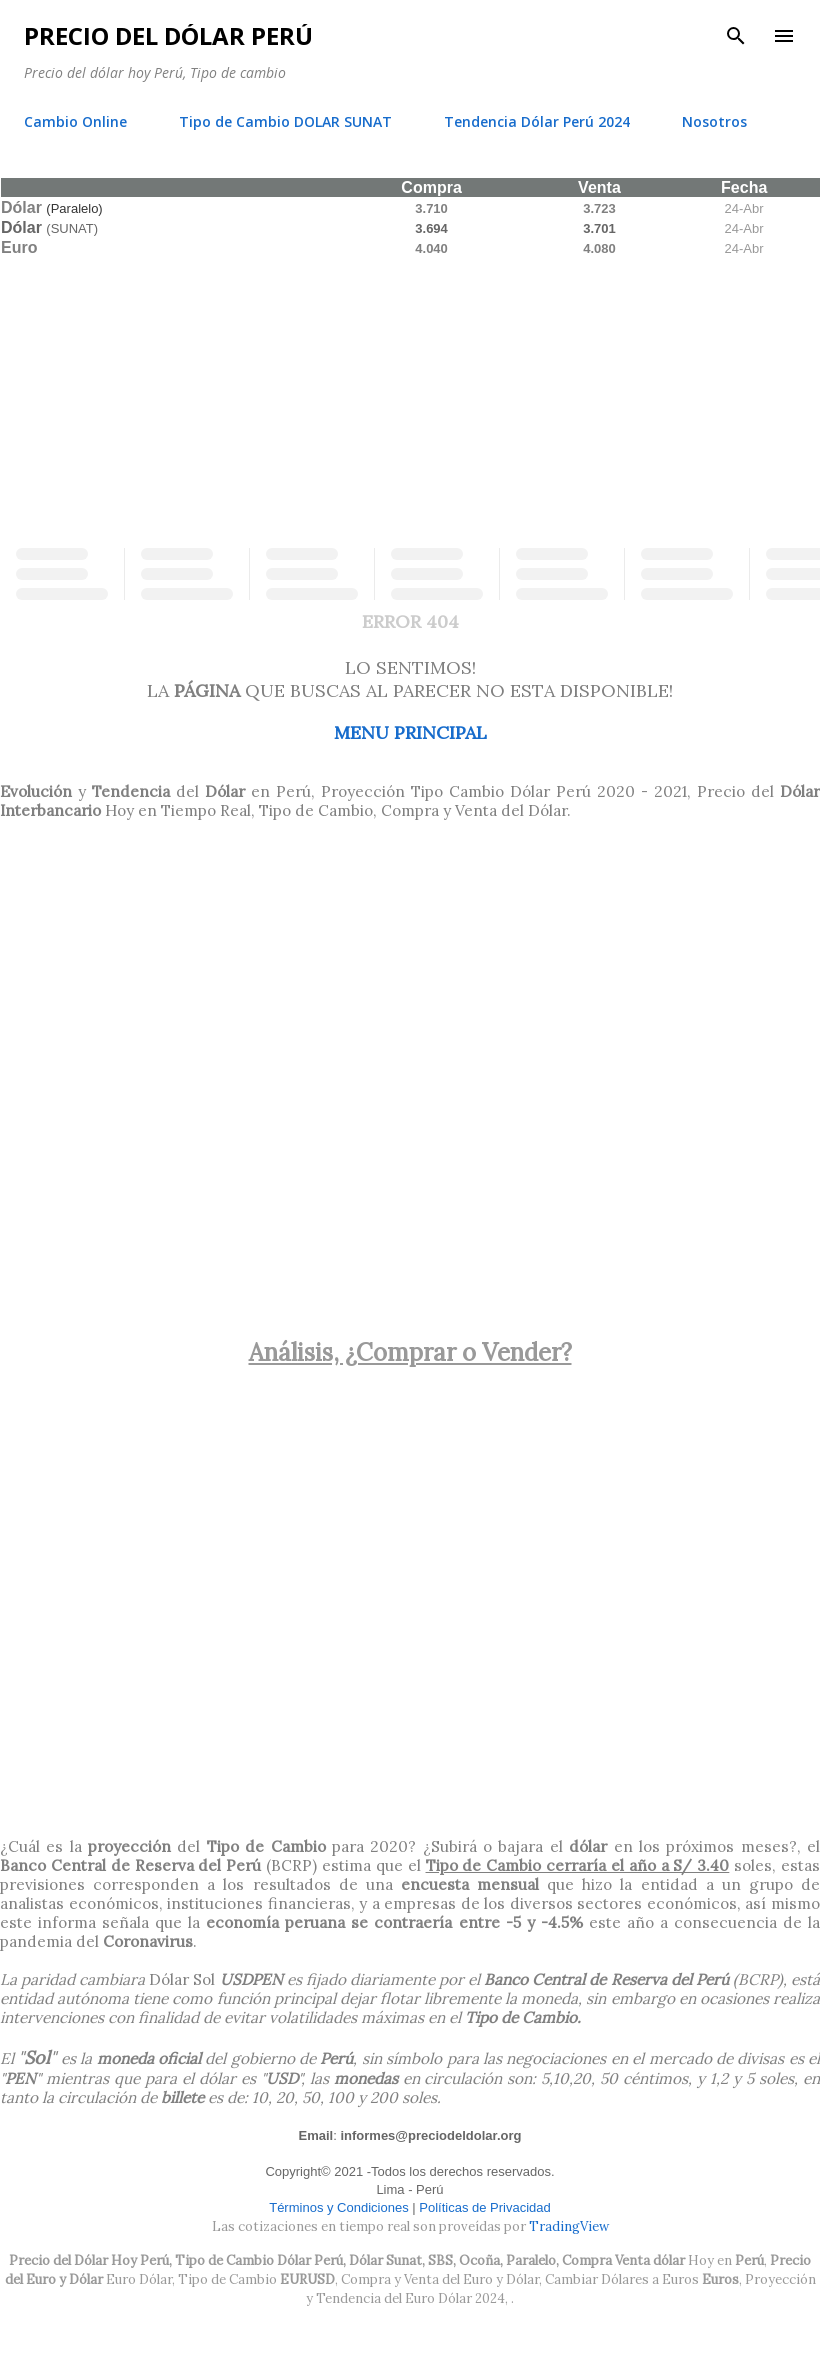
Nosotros (714, 121)
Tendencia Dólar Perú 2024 (537, 121)
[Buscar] (736, 36)
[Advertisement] (410, 398)
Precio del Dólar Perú (168, 35)
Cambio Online (75, 121)
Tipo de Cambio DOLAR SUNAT (285, 121)
